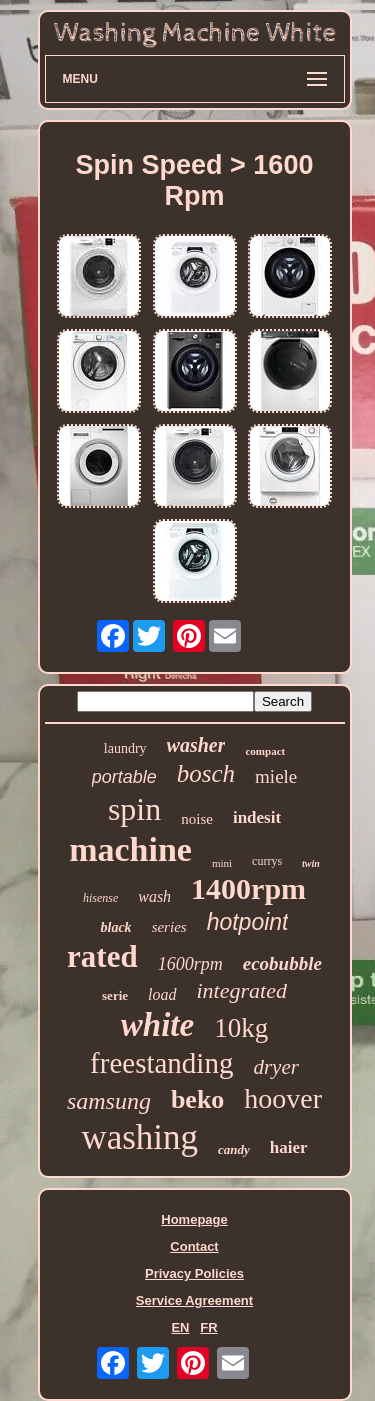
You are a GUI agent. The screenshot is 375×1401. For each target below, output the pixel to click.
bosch (206, 773)
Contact (194, 1246)
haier (289, 1147)
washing (139, 1137)
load (162, 994)
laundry (125, 748)
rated (102, 956)
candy (234, 1149)
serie (115, 995)
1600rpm (190, 964)
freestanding (161, 1063)
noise (197, 819)
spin (134, 809)
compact (265, 751)
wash (154, 896)
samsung (109, 1101)
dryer (276, 1067)
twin (311, 863)
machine (130, 849)
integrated (242, 990)
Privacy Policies (194, 1273)
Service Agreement (194, 1300)
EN (180, 1327)
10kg (241, 1028)
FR (208, 1327)
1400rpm (248, 888)
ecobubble (282, 963)
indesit (257, 817)
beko (197, 1099)
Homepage (194, 1219)
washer (196, 745)
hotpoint (248, 922)
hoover (283, 1098)
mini (222, 863)
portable (124, 777)
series (169, 927)
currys (267, 861)
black (116, 927)
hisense (100, 898)
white (157, 1025)
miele (276, 776)
